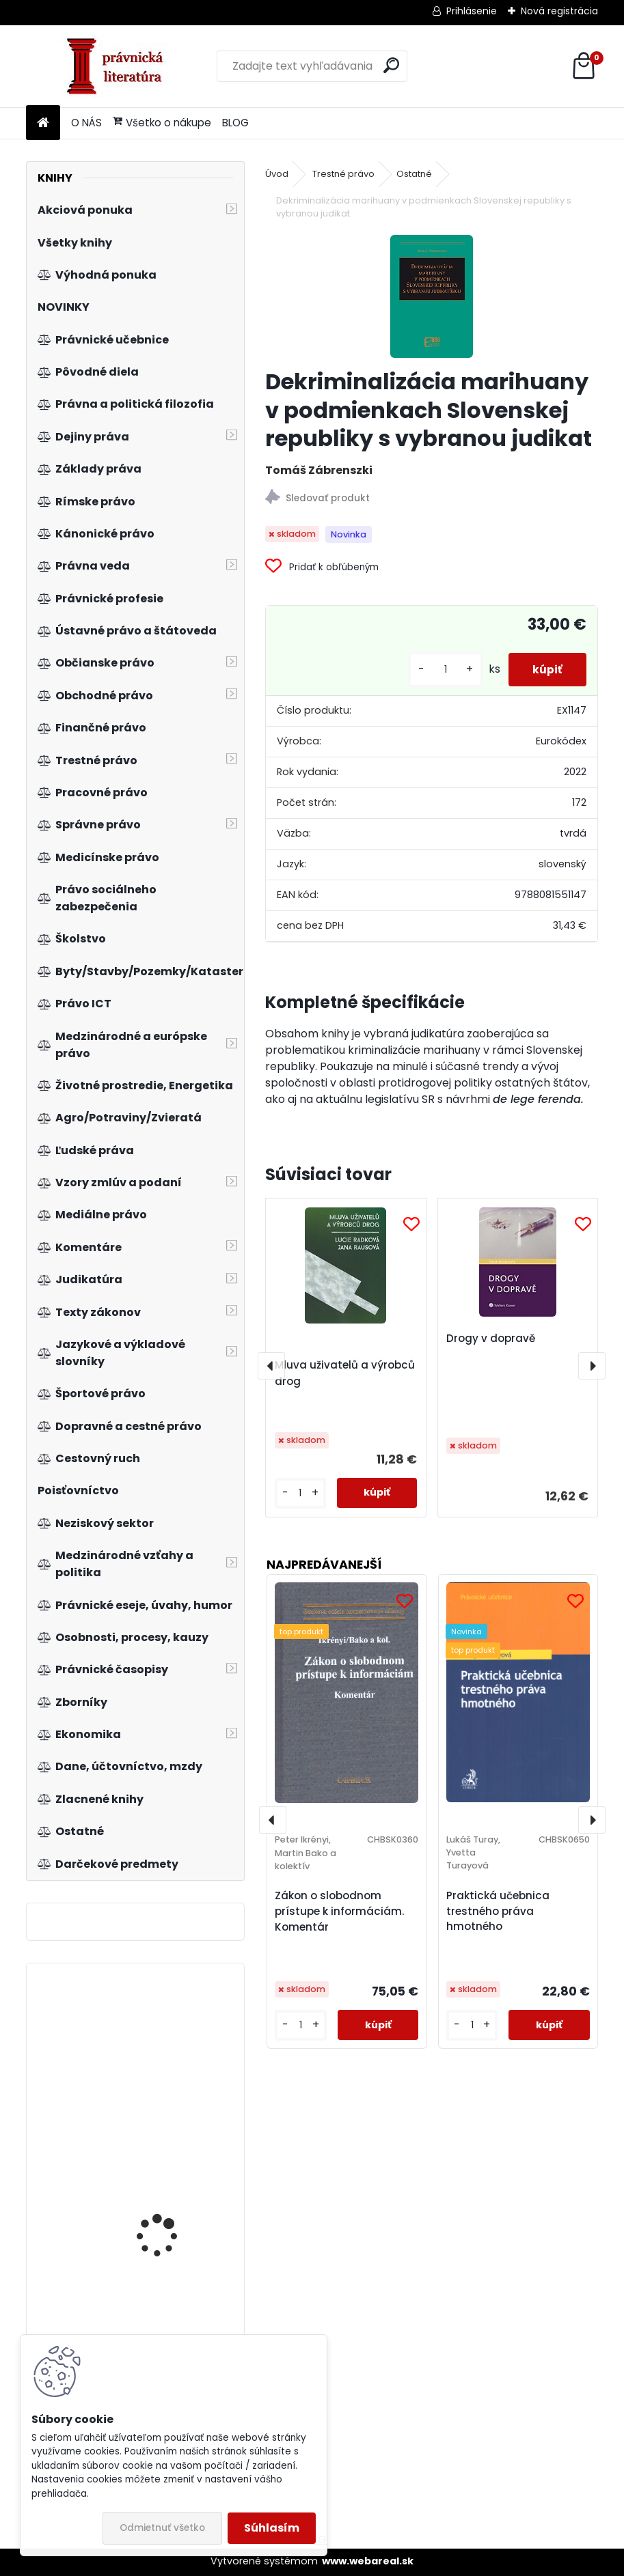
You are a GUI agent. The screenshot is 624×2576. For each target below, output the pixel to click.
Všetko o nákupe (162, 122)
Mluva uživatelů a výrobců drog (345, 1373)
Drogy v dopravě (490, 1338)
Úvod (276, 173)
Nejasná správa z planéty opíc (157, 2047)
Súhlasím (271, 2528)
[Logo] (120, 66)
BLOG (235, 122)
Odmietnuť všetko (162, 2527)
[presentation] (271, 1366)
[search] (391, 65)
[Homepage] (43, 123)
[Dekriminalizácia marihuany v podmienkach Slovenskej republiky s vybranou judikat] (431, 296)
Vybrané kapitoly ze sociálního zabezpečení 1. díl (172, 2209)
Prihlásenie (471, 11)
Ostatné (414, 173)
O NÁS (86, 122)
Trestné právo (343, 173)
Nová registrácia (559, 11)
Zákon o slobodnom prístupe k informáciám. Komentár (339, 1911)
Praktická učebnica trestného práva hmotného (498, 1911)
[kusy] (439, 670)
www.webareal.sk (367, 2561)
